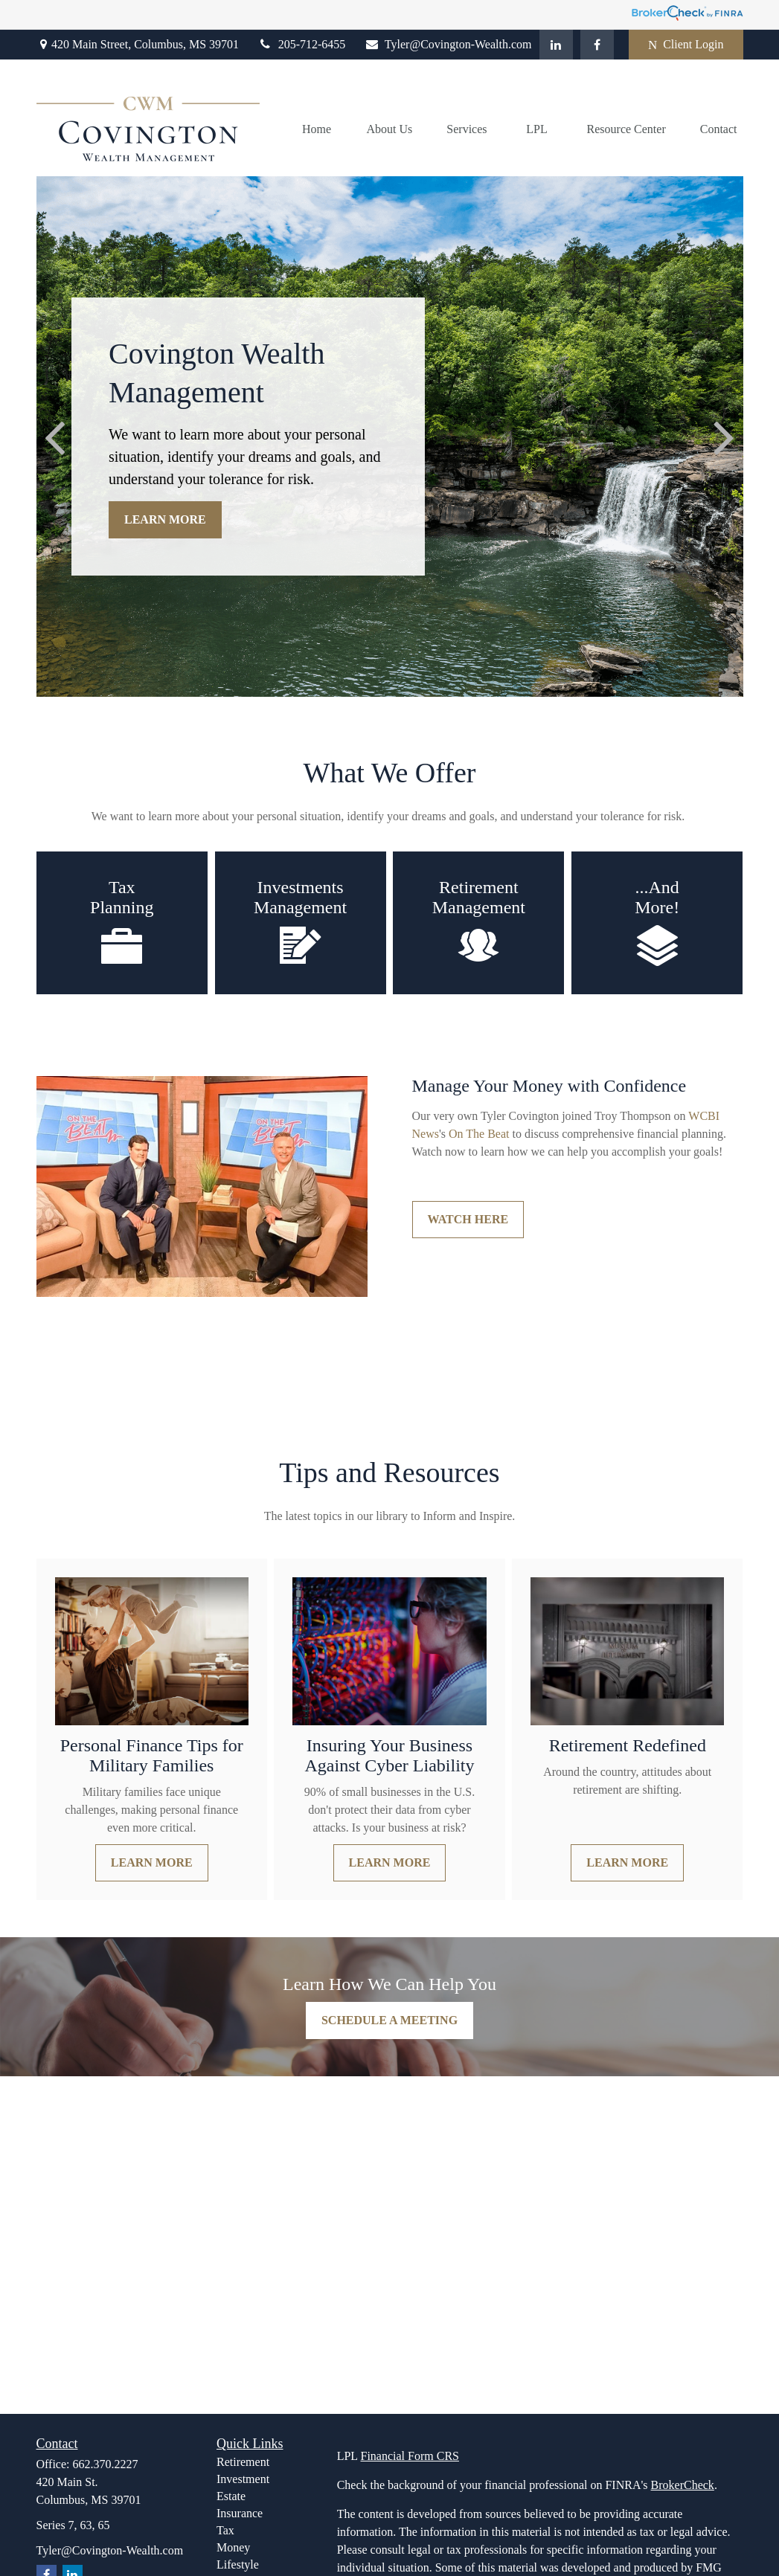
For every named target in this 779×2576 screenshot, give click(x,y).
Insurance (240, 2513)
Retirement (243, 2462)
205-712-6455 (301, 44)
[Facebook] (597, 44)
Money (233, 2547)
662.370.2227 (105, 2464)
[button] (317, 129)
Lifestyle (238, 2564)
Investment (243, 2479)
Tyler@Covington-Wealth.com (447, 44)
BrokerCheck (682, 2485)
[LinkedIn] (556, 44)
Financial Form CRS (410, 2456)
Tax (225, 2530)
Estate (231, 2496)
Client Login (686, 44)
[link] (479, 1133)
